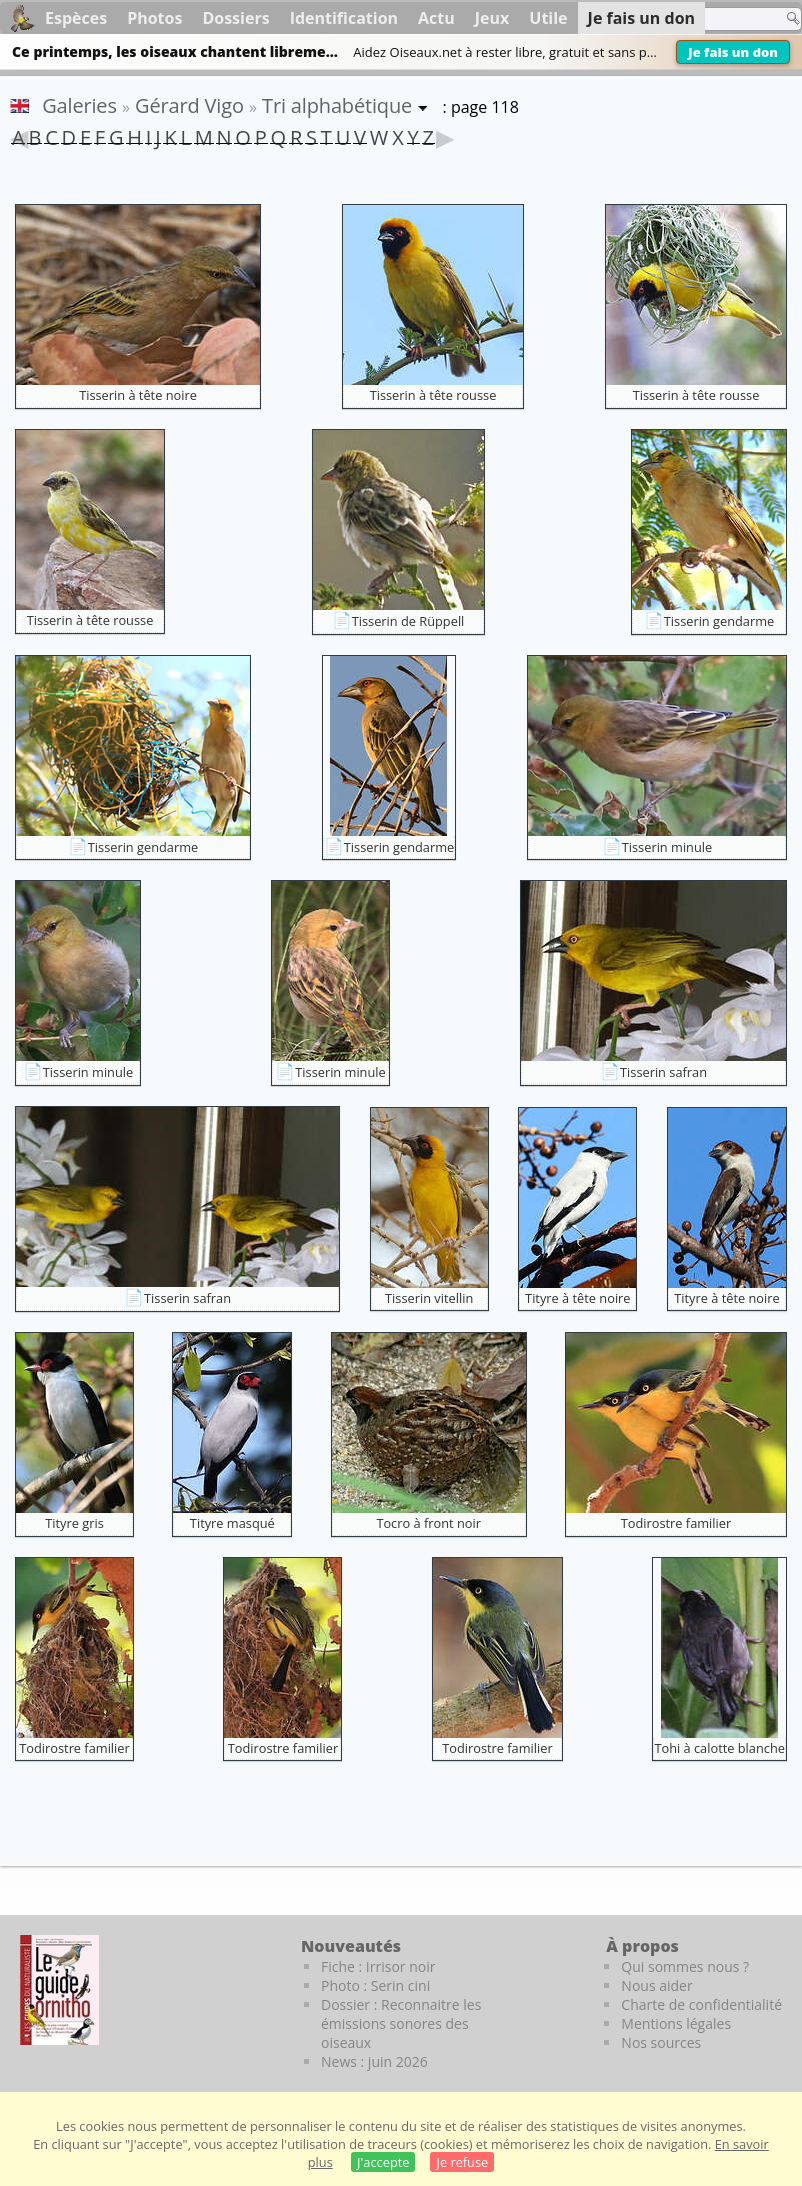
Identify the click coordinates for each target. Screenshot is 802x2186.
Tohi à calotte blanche (719, 1748)
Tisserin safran (663, 1072)
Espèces (76, 18)
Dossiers (235, 18)
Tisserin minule (667, 847)
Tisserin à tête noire (138, 395)
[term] (711, 19)
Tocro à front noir (428, 1523)
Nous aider (656, 1985)
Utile (548, 18)
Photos (154, 18)
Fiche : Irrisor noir (378, 1966)
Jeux (492, 18)
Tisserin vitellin (429, 1298)
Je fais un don (733, 52)
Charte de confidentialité (701, 2004)
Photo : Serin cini (375, 1985)
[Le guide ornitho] (59, 1990)
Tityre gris (74, 1523)
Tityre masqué (232, 1523)
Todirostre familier (676, 1523)
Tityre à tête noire (577, 1298)
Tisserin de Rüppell (408, 621)
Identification (344, 18)
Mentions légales (676, 2023)
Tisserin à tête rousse (433, 395)
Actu (436, 18)
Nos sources (661, 2042)
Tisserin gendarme (719, 621)
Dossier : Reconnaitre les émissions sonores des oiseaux (401, 2023)
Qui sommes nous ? (685, 1966)
